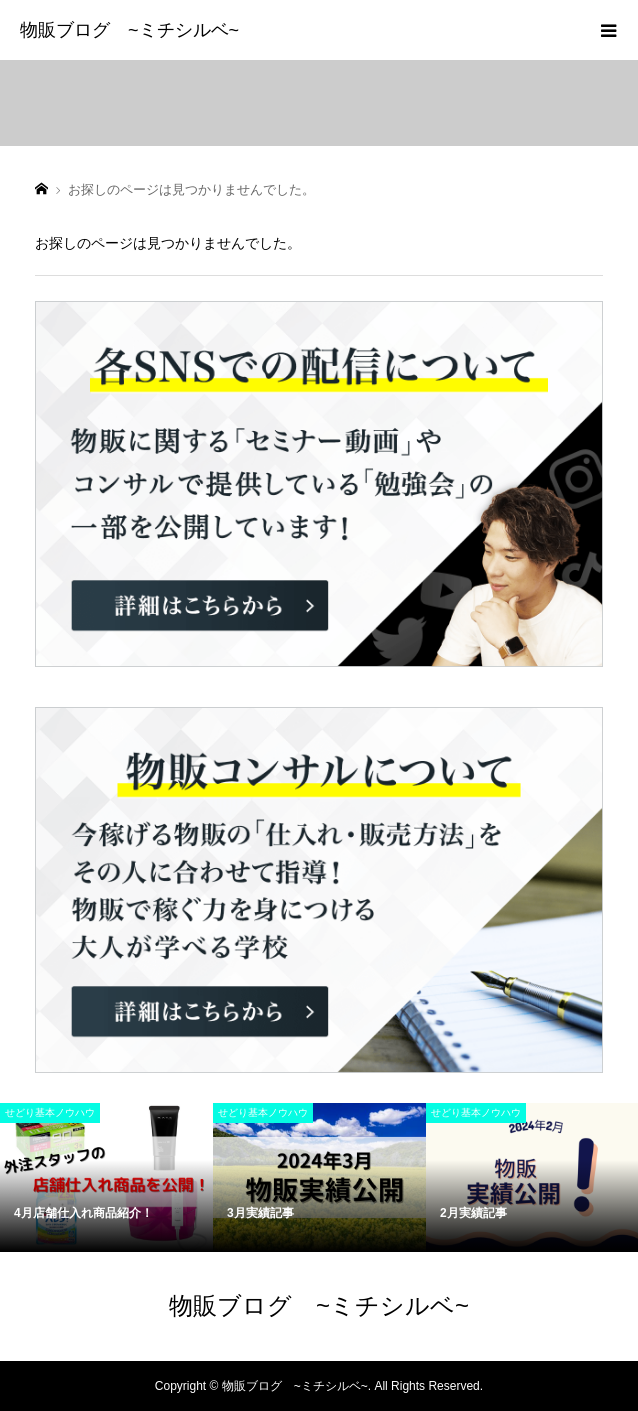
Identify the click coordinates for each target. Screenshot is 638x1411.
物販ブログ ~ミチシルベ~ (129, 30)
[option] (106, 1177)
